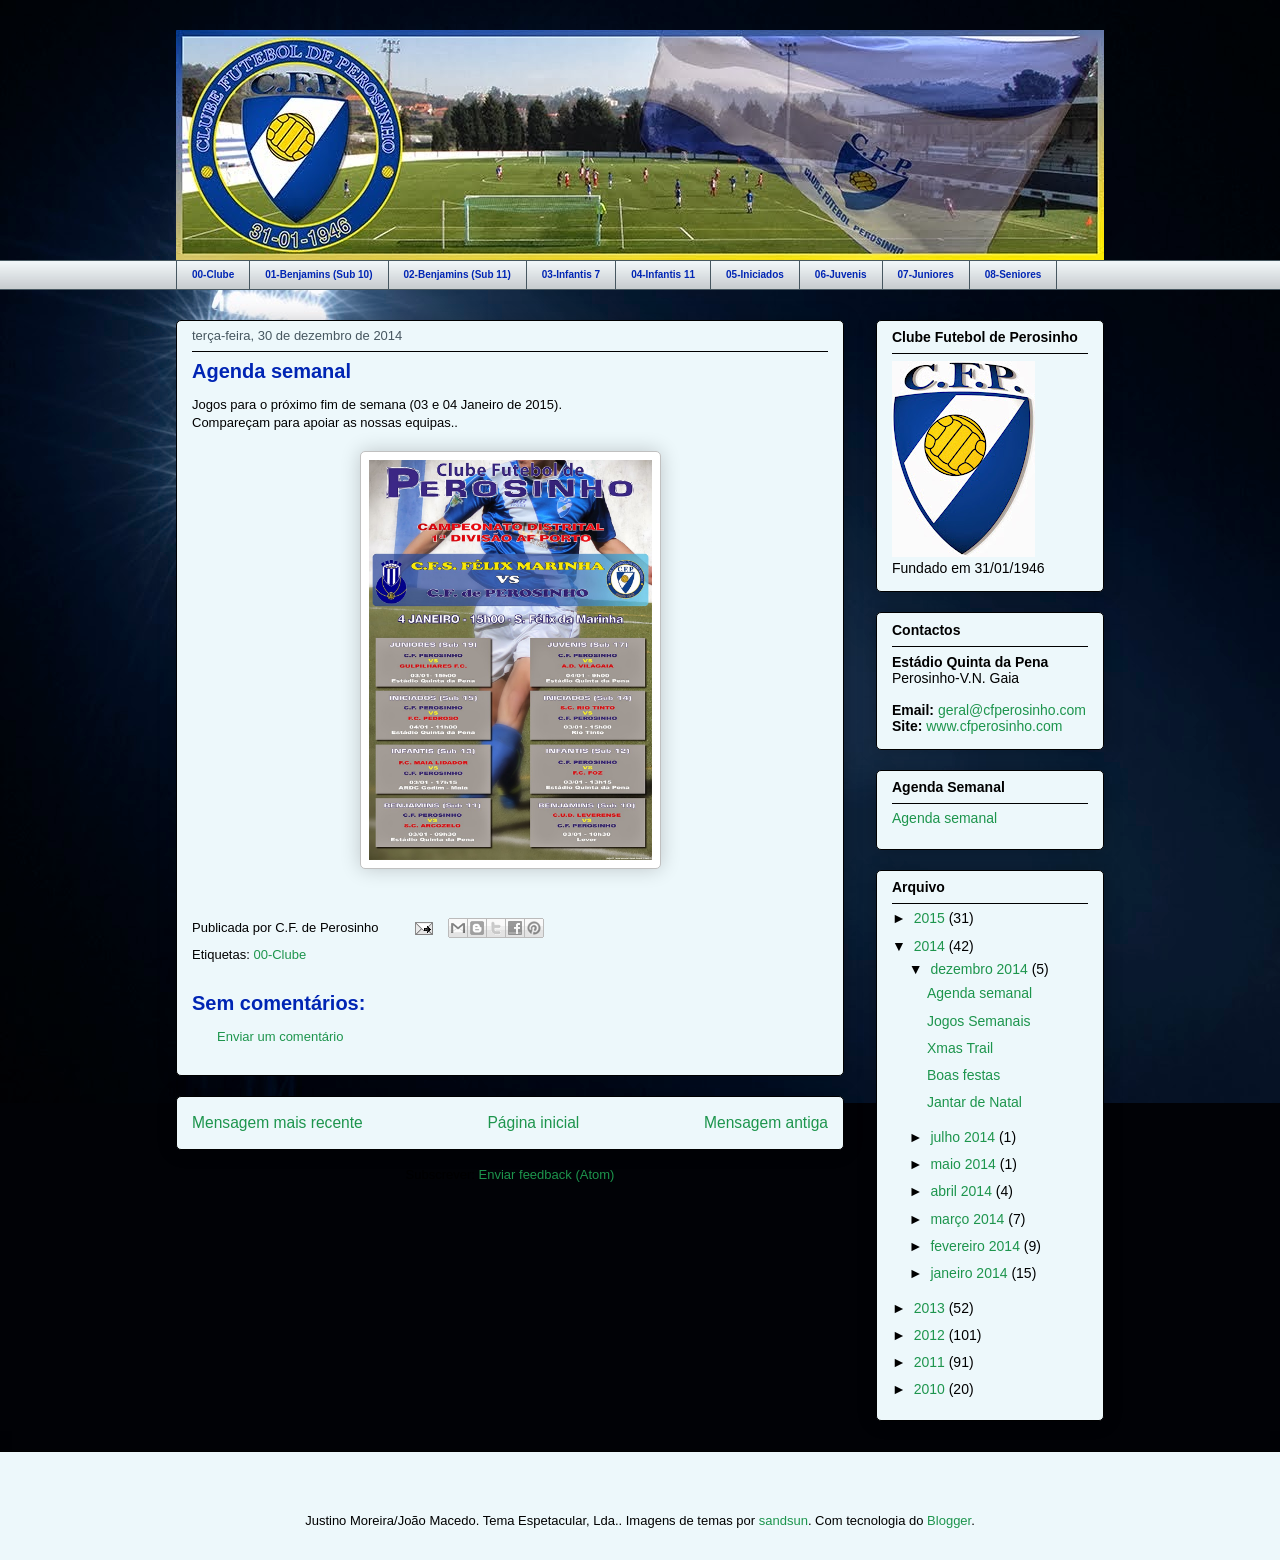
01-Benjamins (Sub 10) (318, 274)
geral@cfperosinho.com (1012, 710)
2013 (931, 1308)
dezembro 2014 (980, 969)
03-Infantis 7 (571, 274)
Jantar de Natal (974, 1102)
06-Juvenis (841, 274)
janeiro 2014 (970, 1273)
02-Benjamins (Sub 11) (457, 274)
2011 (931, 1362)
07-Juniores (926, 274)
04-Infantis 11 (663, 274)
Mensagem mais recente (277, 1122)
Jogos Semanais (979, 1021)
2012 (931, 1335)
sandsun (783, 1520)
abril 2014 (962, 1191)
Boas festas (963, 1075)
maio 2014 (964, 1164)
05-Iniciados (755, 274)
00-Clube (213, 274)
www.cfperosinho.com (994, 726)
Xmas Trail (960, 1048)
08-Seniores (1013, 274)
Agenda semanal (271, 371)
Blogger (949, 1520)
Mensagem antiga (766, 1122)
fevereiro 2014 (976, 1246)
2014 (931, 946)
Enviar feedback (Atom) (547, 1174)
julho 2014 (964, 1137)
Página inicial (533, 1122)
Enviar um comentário (280, 1036)
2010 (931, 1389)
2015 (931, 918)
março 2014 (969, 1219)
